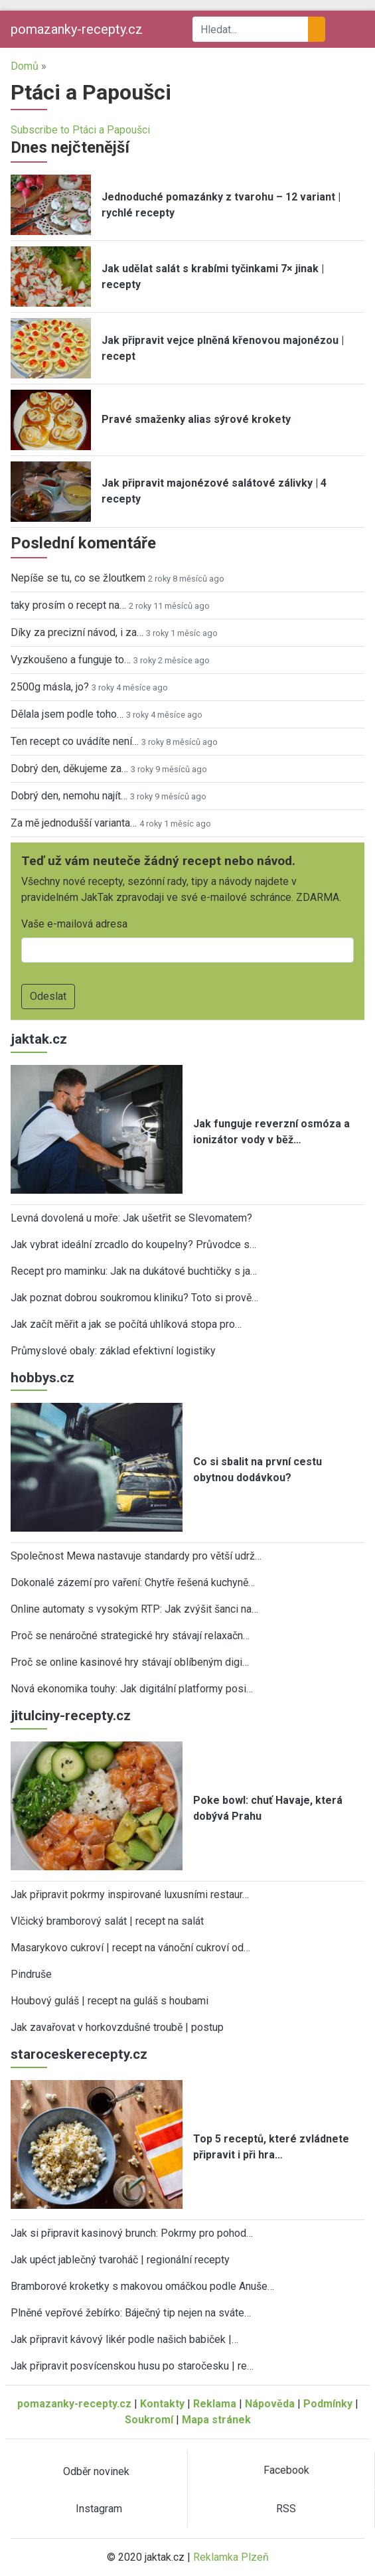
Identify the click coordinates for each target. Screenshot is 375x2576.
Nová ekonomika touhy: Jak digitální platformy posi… (132, 1688)
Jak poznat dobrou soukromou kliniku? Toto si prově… (134, 1297)
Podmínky (327, 2403)
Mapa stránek (216, 2419)
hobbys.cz (42, 1378)
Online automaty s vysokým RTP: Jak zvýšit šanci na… (134, 1609)
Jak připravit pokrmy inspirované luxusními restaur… (130, 1894)
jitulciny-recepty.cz (71, 1716)
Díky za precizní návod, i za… (77, 632)
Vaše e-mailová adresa (74, 924)
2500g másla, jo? (50, 687)
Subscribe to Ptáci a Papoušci (80, 129)
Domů (24, 66)
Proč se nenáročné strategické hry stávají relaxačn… (130, 1635)
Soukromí (149, 2419)
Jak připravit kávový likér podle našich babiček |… (124, 2339)
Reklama (214, 2403)
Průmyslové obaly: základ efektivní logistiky (113, 1350)
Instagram (99, 2508)
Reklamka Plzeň (231, 2557)
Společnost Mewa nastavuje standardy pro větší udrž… (136, 1556)
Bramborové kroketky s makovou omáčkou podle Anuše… (142, 2286)
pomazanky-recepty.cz (77, 29)
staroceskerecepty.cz (79, 2054)
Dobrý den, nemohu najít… (69, 795)
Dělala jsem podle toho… (67, 714)
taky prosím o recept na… (68, 605)
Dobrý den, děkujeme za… (69, 768)
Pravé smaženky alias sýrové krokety (196, 419)
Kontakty (162, 2403)
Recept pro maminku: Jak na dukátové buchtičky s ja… (134, 1271)
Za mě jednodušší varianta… (74, 823)
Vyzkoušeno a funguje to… (71, 659)
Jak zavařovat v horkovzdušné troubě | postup (117, 2027)
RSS (286, 2508)
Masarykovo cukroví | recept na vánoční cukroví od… (130, 1947)
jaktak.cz (39, 1039)
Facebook (286, 2470)
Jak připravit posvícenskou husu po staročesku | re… (132, 2366)
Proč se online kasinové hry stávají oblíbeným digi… (130, 1662)
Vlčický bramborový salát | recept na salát (107, 1921)
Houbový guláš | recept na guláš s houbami (109, 2000)
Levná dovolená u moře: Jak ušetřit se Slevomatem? (131, 1218)
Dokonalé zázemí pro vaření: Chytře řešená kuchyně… (133, 1582)
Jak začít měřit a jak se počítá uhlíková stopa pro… (126, 1324)
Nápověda (270, 2403)
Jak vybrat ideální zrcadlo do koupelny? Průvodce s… (133, 1244)
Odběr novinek (96, 2471)
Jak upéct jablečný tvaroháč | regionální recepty (120, 2259)
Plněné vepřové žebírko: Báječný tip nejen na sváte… (131, 2312)
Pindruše (31, 1974)
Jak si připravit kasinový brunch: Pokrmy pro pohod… (132, 2233)
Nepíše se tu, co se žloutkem (78, 578)
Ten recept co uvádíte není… (75, 741)
